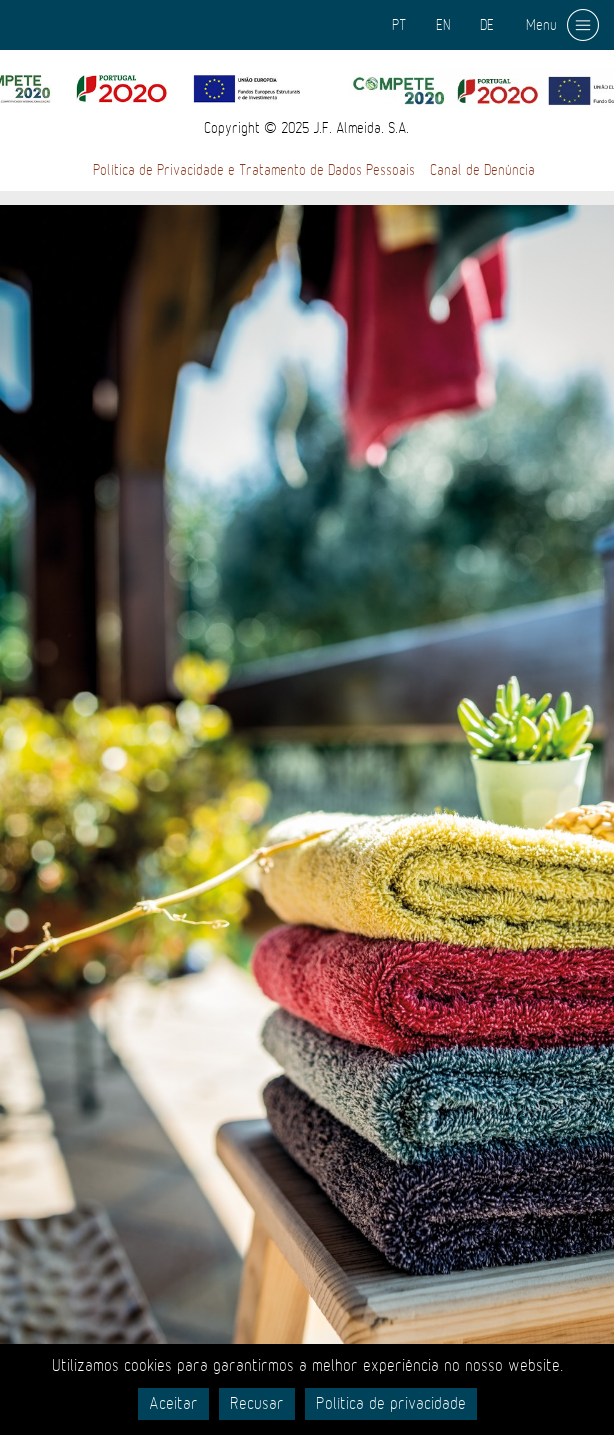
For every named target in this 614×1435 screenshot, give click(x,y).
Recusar (257, 1404)
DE (487, 25)
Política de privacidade (391, 1404)
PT (399, 25)
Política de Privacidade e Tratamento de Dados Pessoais (254, 170)
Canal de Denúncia (482, 170)
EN (443, 25)
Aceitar (173, 1404)
